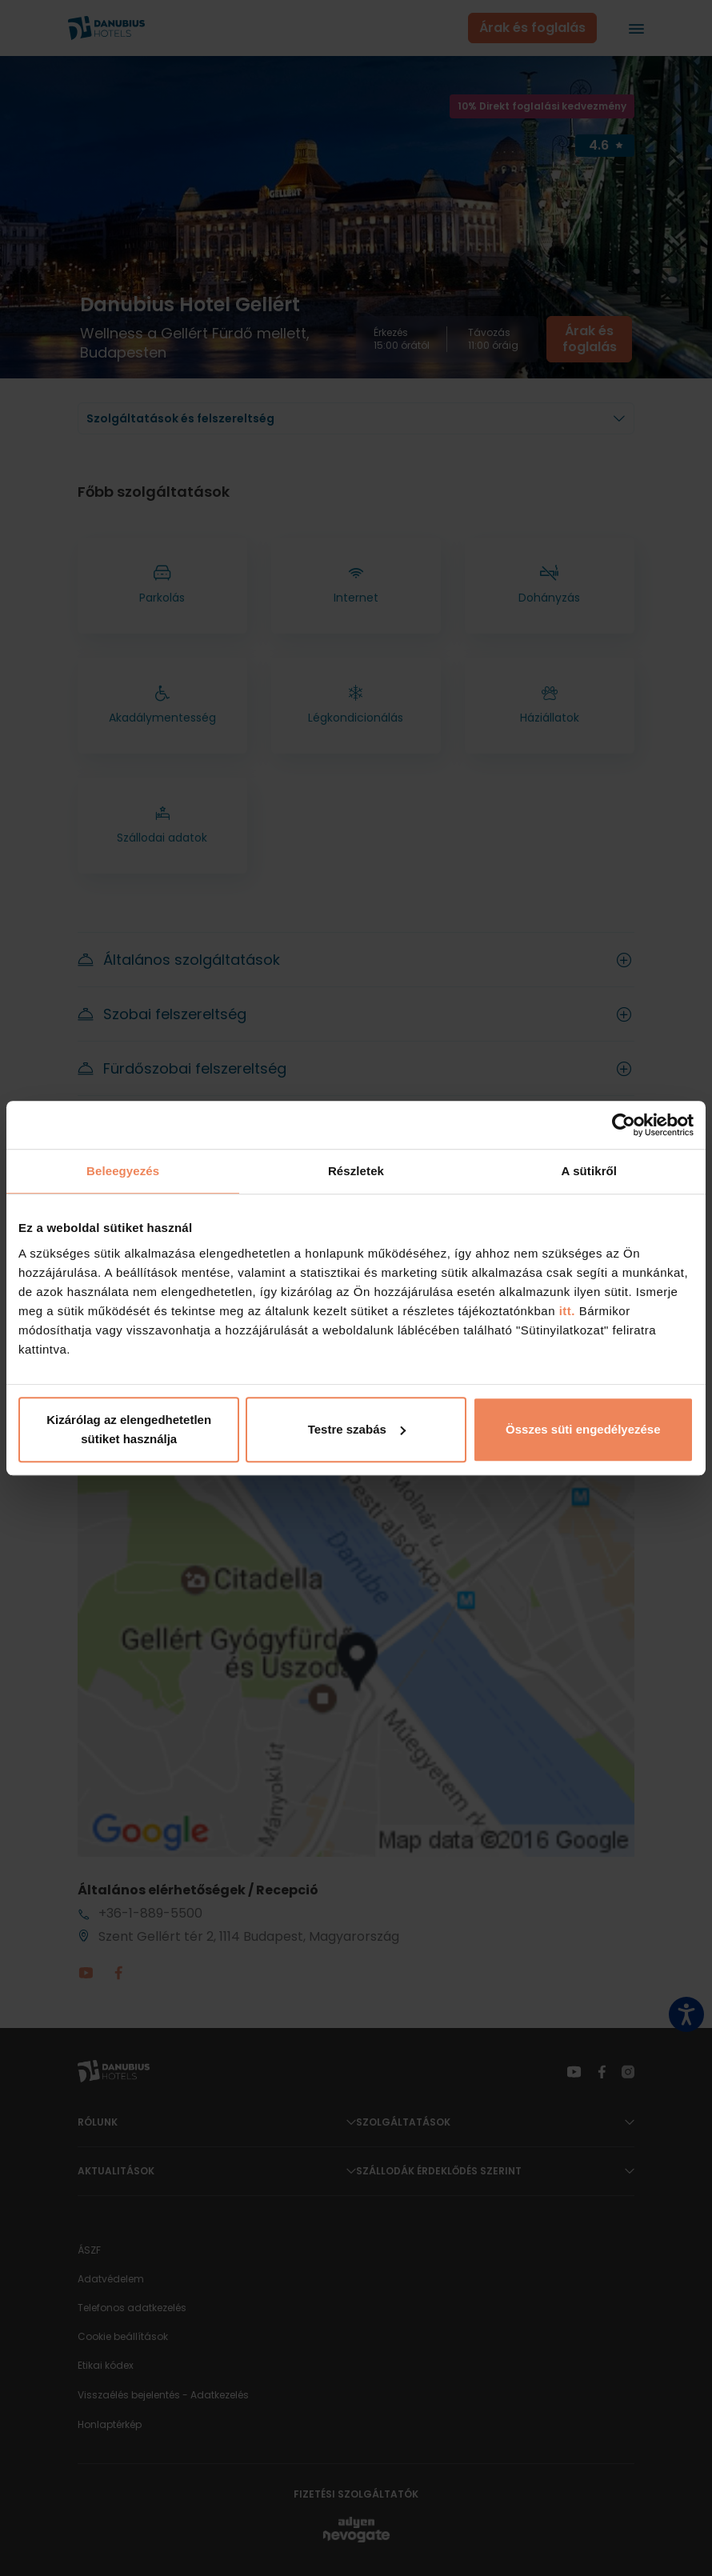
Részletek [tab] (356, 1171)
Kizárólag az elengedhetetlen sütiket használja (128, 1429)
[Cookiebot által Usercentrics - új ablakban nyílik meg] (624, 1125)
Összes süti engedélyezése (583, 1429)
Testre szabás (357, 1429)
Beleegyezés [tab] (122, 1171)
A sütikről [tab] (590, 1171)
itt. (565, 1311)
